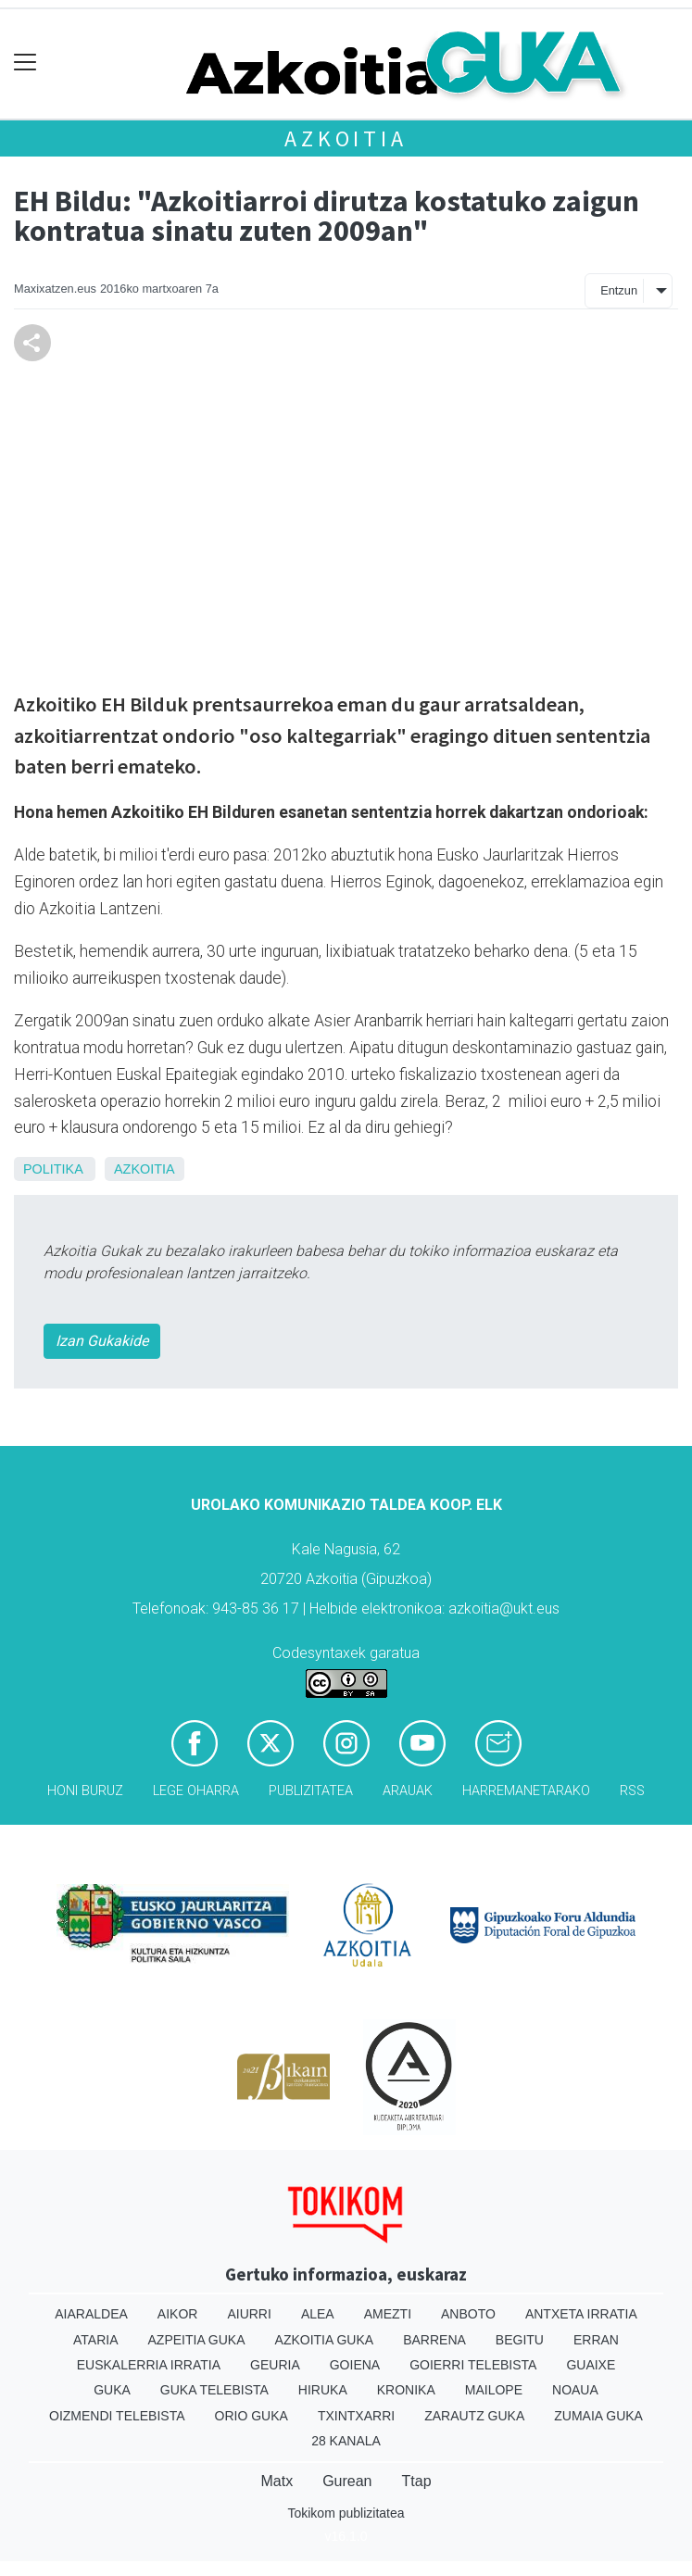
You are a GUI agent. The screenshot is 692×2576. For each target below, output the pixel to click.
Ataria (96, 2339)
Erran (596, 2339)
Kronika (406, 2389)
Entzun (618, 290)
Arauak (408, 1791)
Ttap (417, 2481)
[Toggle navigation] (25, 62)
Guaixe (590, 2364)
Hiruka (322, 2389)
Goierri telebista (472, 2364)
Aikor (177, 2313)
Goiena (355, 2364)
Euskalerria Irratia (148, 2364)
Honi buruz (85, 1791)
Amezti (387, 2313)
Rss (632, 1791)
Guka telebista (214, 2389)
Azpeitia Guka (196, 2339)
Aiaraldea (91, 2313)
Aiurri (249, 2313)
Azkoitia (345, 138)
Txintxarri (356, 2415)
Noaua (575, 2389)
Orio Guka (251, 2415)
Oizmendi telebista (117, 2415)
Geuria (275, 2364)
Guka (112, 2389)
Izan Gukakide (102, 1341)
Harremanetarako (526, 1791)
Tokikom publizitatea (345, 2513)
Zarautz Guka (474, 2415)
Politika (52, 1169)
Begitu (520, 2339)
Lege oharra (196, 1791)
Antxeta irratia (581, 2313)
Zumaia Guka (598, 2415)
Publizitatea (311, 1791)
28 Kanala (346, 2440)
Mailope (493, 2389)
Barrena (434, 2339)
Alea (317, 2313)
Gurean (346, 2481)
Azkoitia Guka (324, 2339)
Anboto (468, 2313)
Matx (276, 2481)
